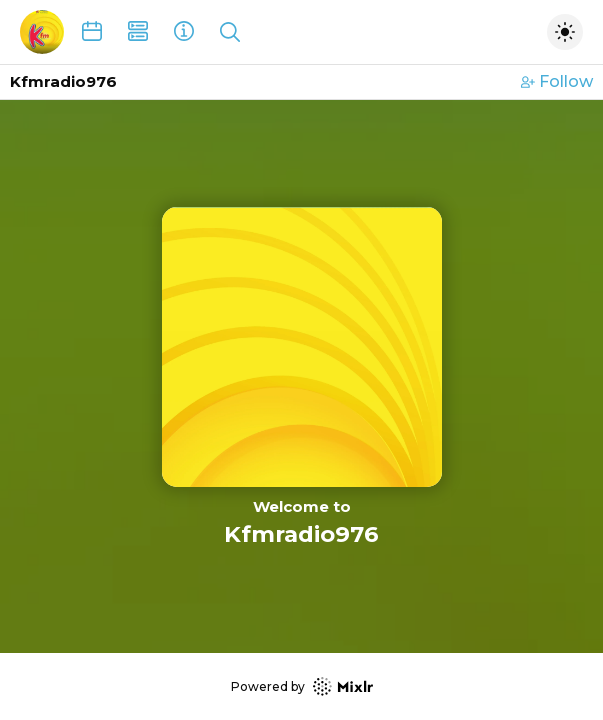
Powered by (302, 686)
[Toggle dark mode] (565, 32)
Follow (557, 81)
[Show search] (230, 32)
